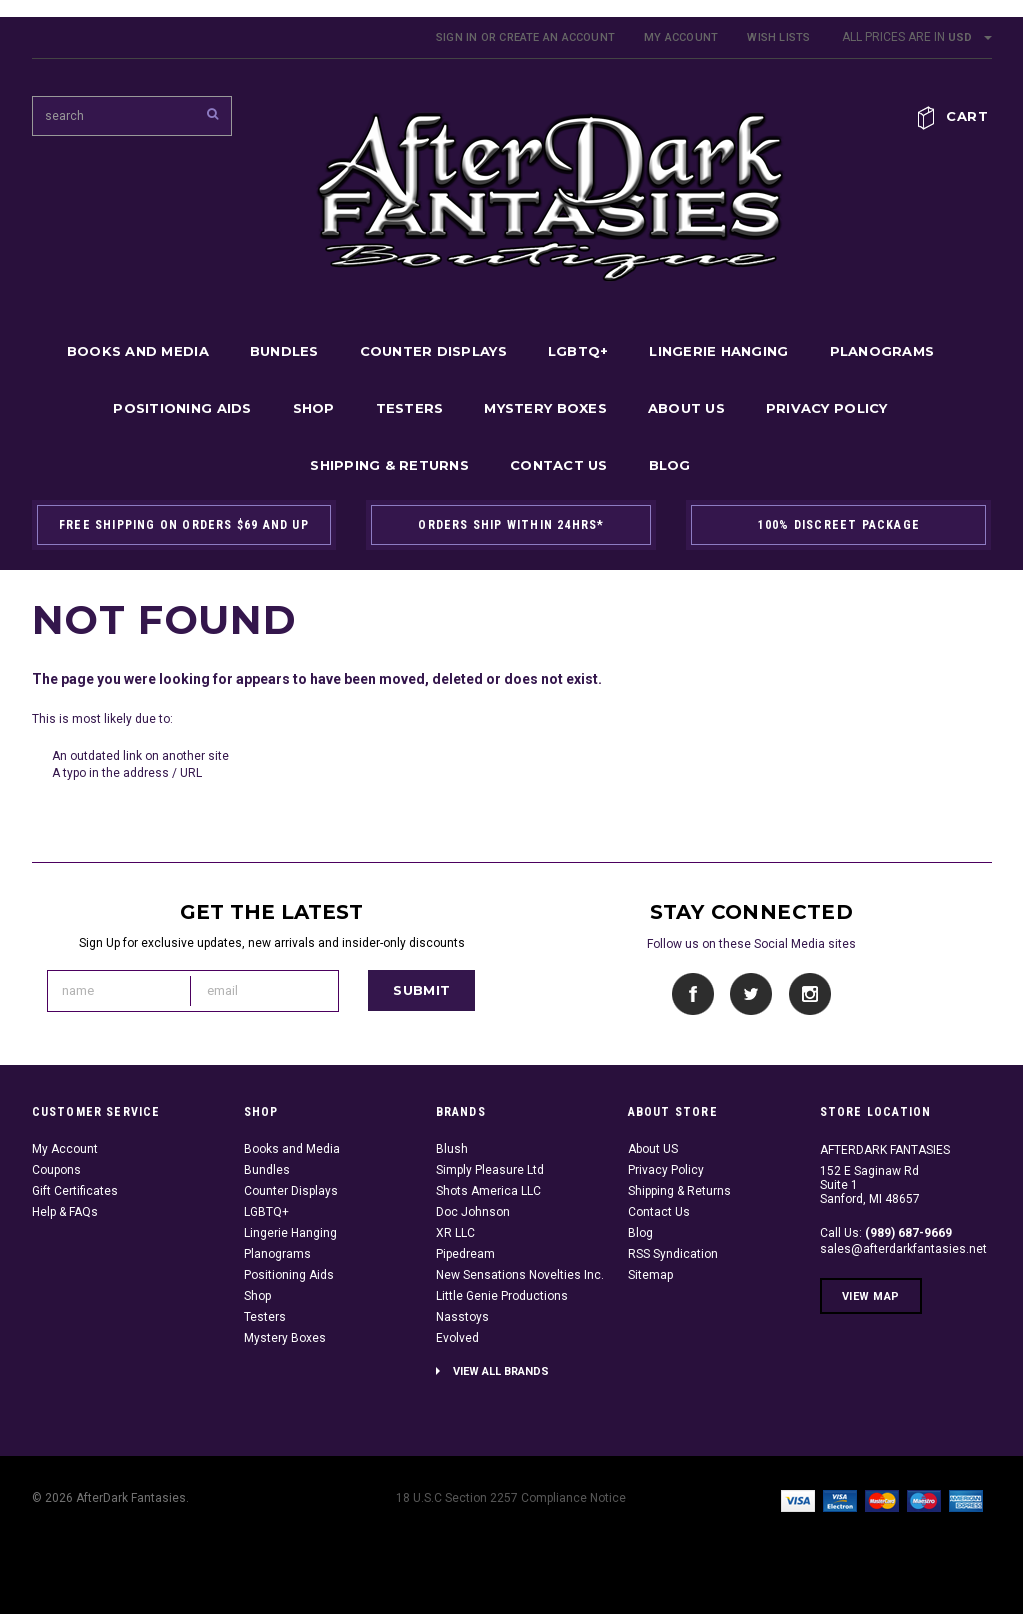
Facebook (693, 994)
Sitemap (650, 1275)
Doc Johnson (473, 1212)
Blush (452, 1149)
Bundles (284, 351)
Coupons (56, 1170)
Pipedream (465, 1254)
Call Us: (886, 1233)
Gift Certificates (75, 1191)
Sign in (457, 37)
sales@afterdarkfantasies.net (903, 1249)
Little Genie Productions (502, 1296)
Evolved (457, 1338)
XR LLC (455, 1233)
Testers (410, 408)
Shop (314, 408)
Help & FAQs (65, 1212)
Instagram (809, 994)
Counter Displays (433, 351)
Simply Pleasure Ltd (490, 1170)
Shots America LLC (488, 1191)
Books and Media (138, 351)
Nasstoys (462, 1317)
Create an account (557, 37)
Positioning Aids (182, 408)
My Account (681, 37)
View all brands (501, 1371)
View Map (871, 1296)
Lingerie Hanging (718, 351)
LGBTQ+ (578, 351)
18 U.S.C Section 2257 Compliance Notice (511, 1498)
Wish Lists (778, 37)
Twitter (751, 994)
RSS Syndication (673, 1254)
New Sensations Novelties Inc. (520, 1275)
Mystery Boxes (545, 408)
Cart (967, 116)
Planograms (882, 351)
